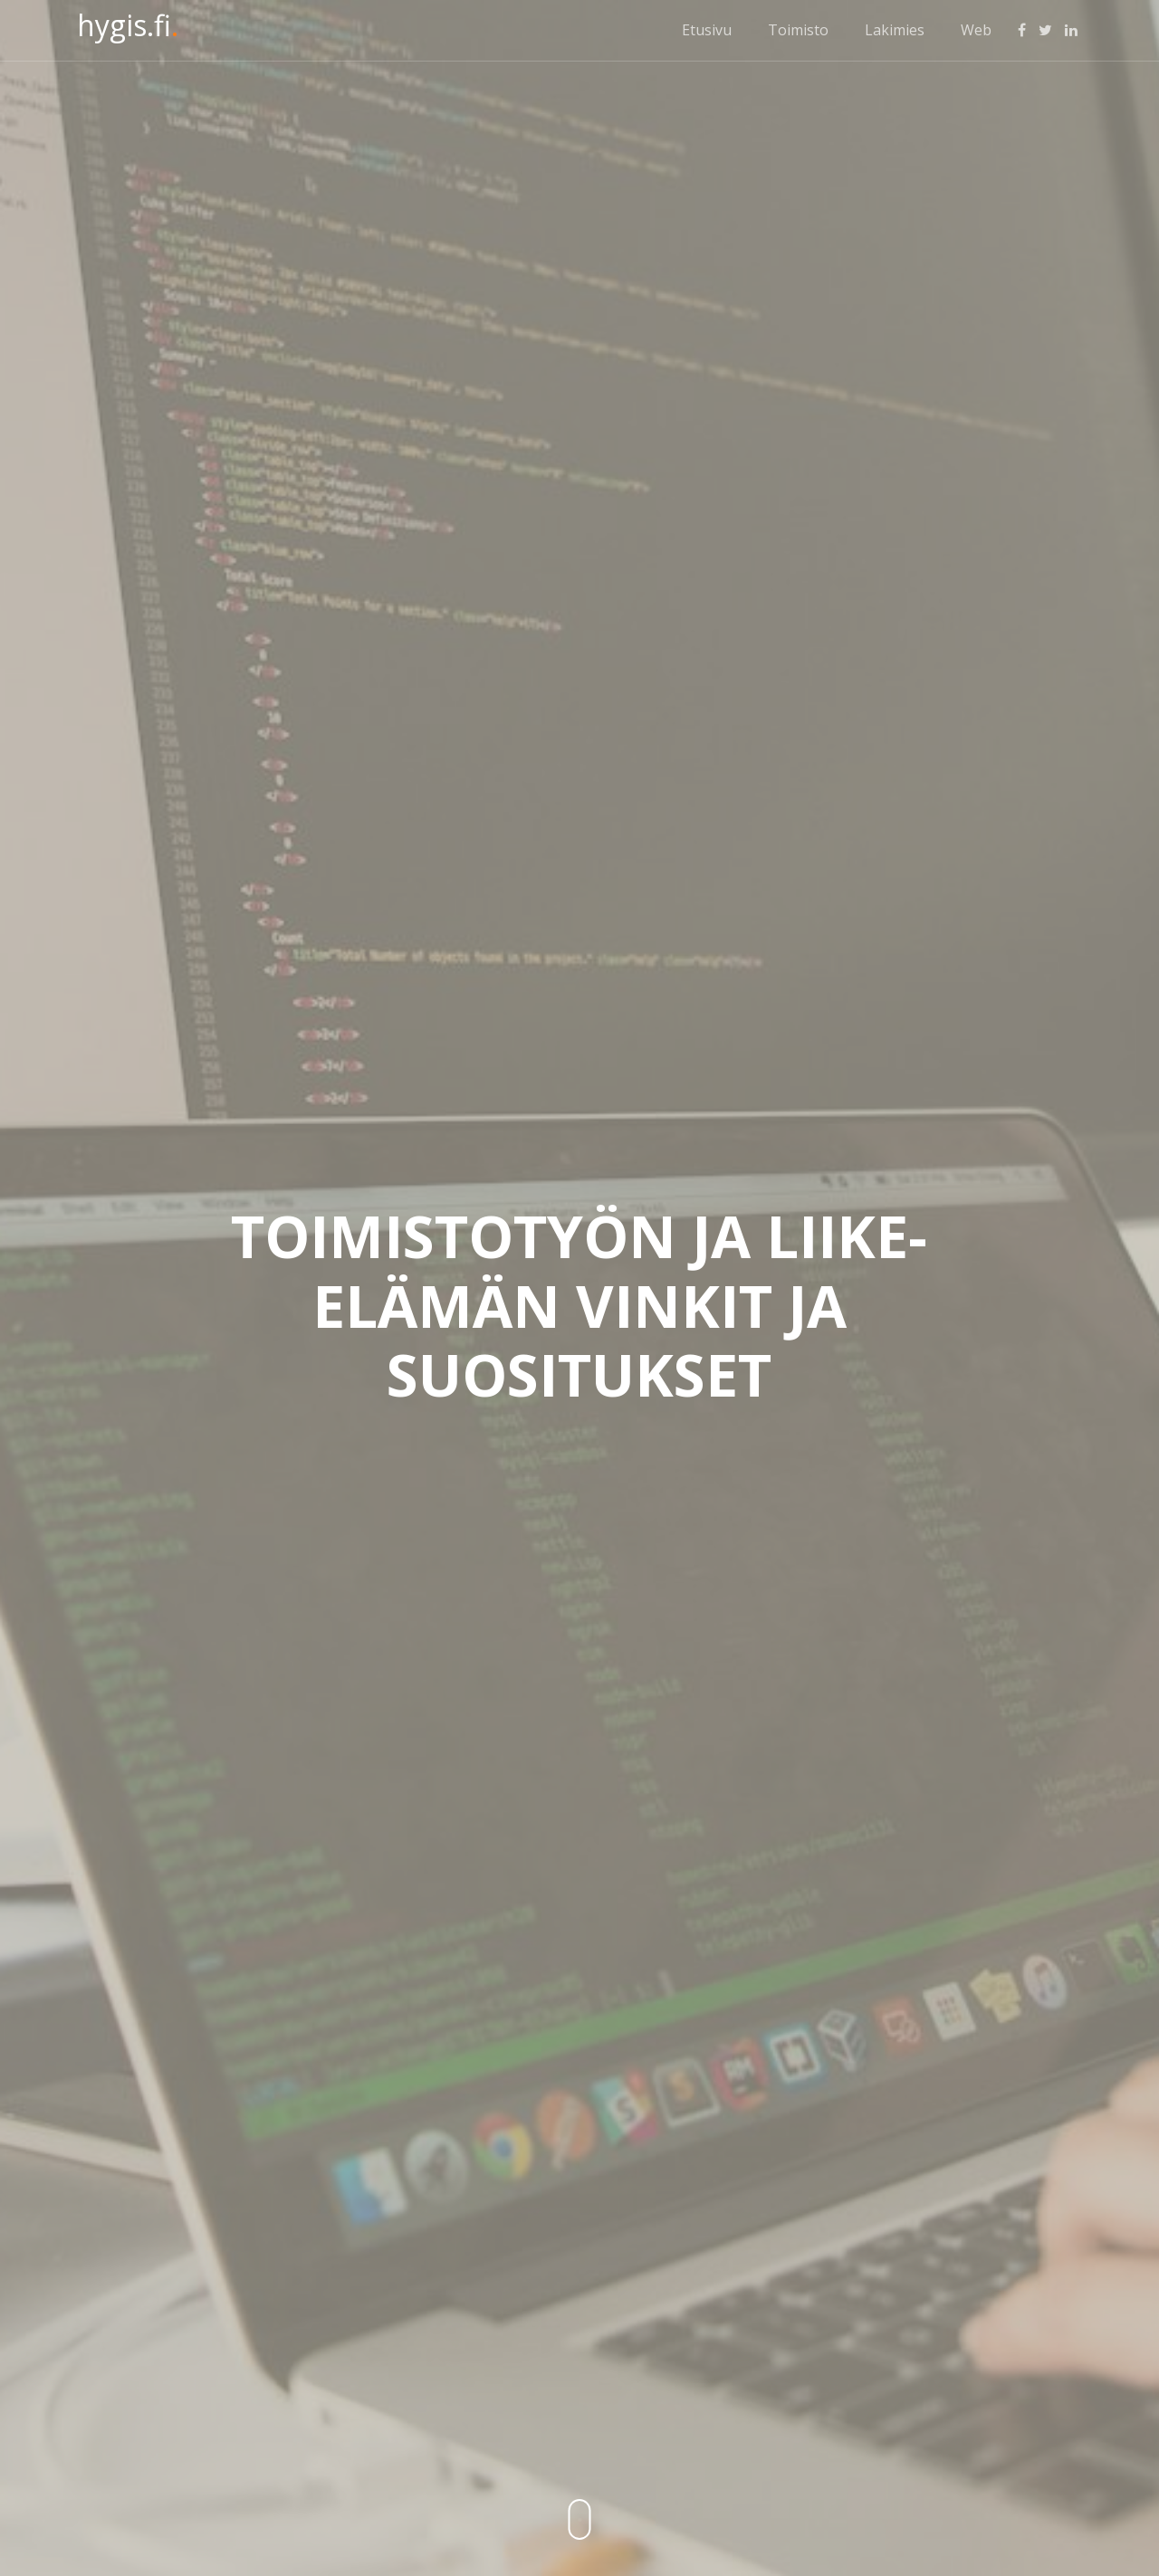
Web (976, 30)
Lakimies (894, 30)
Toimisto (798, 30)
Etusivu (707, 30)
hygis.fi (127, 24)
